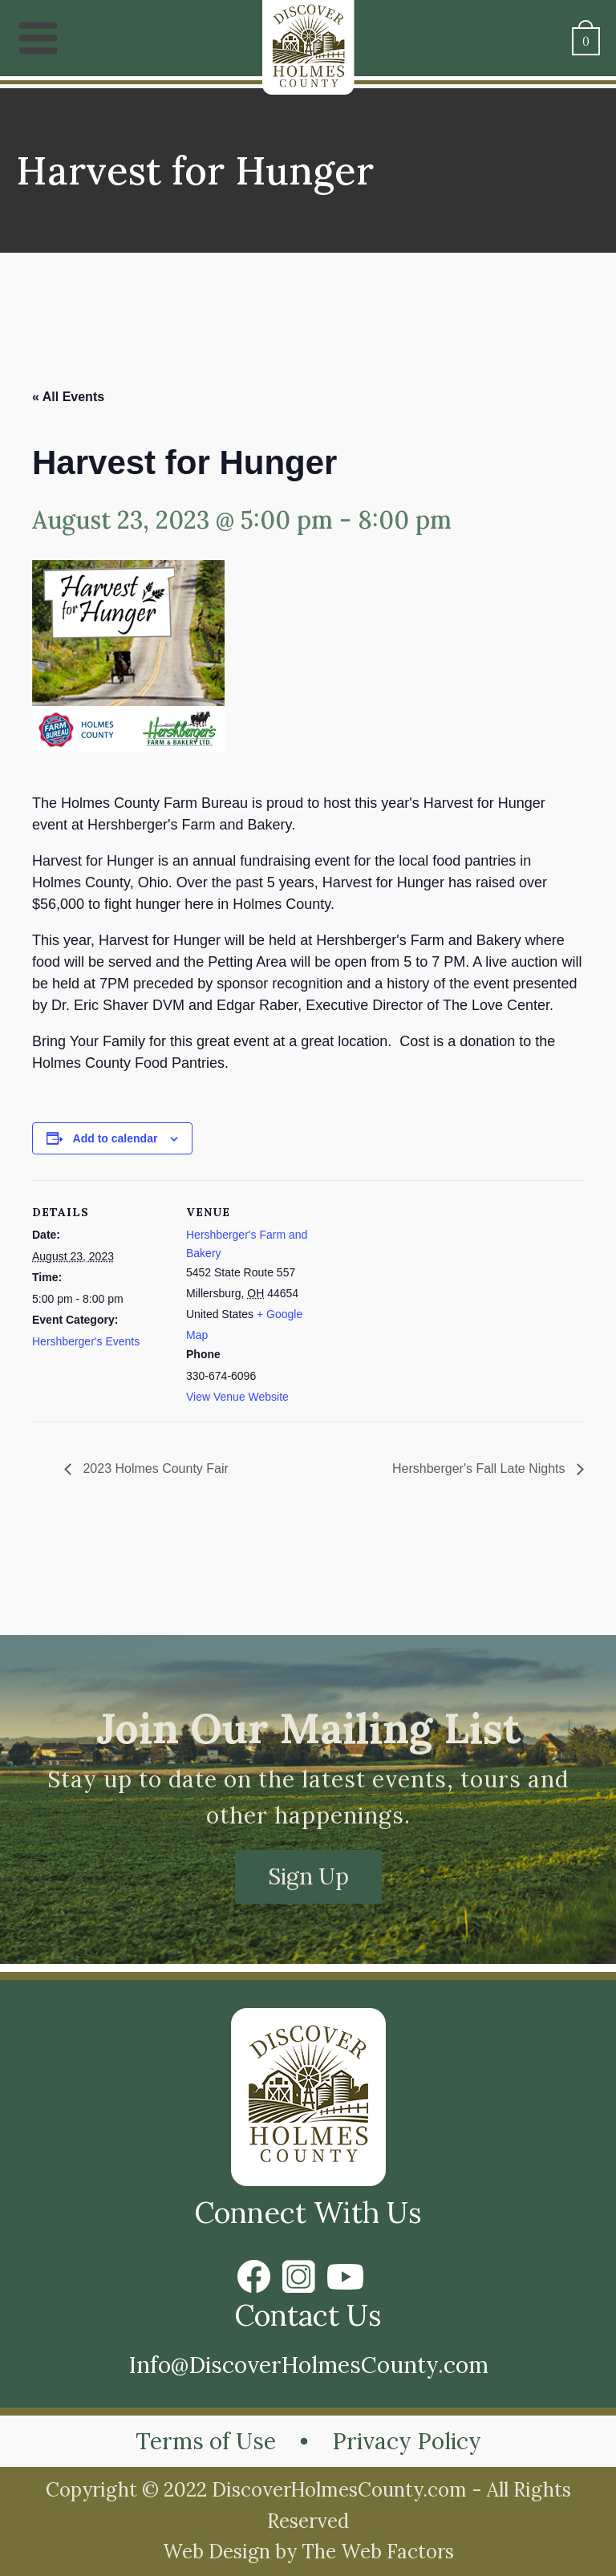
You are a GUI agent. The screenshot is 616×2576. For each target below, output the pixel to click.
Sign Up (308, 1876)
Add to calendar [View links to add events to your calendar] (115, 1138)
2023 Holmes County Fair (154, 1468)
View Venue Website (237, 1396)
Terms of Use (206, 2441)
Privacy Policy (406, 2441)
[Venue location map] (424, 1291)
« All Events (68, 397)
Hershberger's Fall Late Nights (480, 1468)
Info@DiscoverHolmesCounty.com (308, 2365)
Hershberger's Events (86, 1341)
